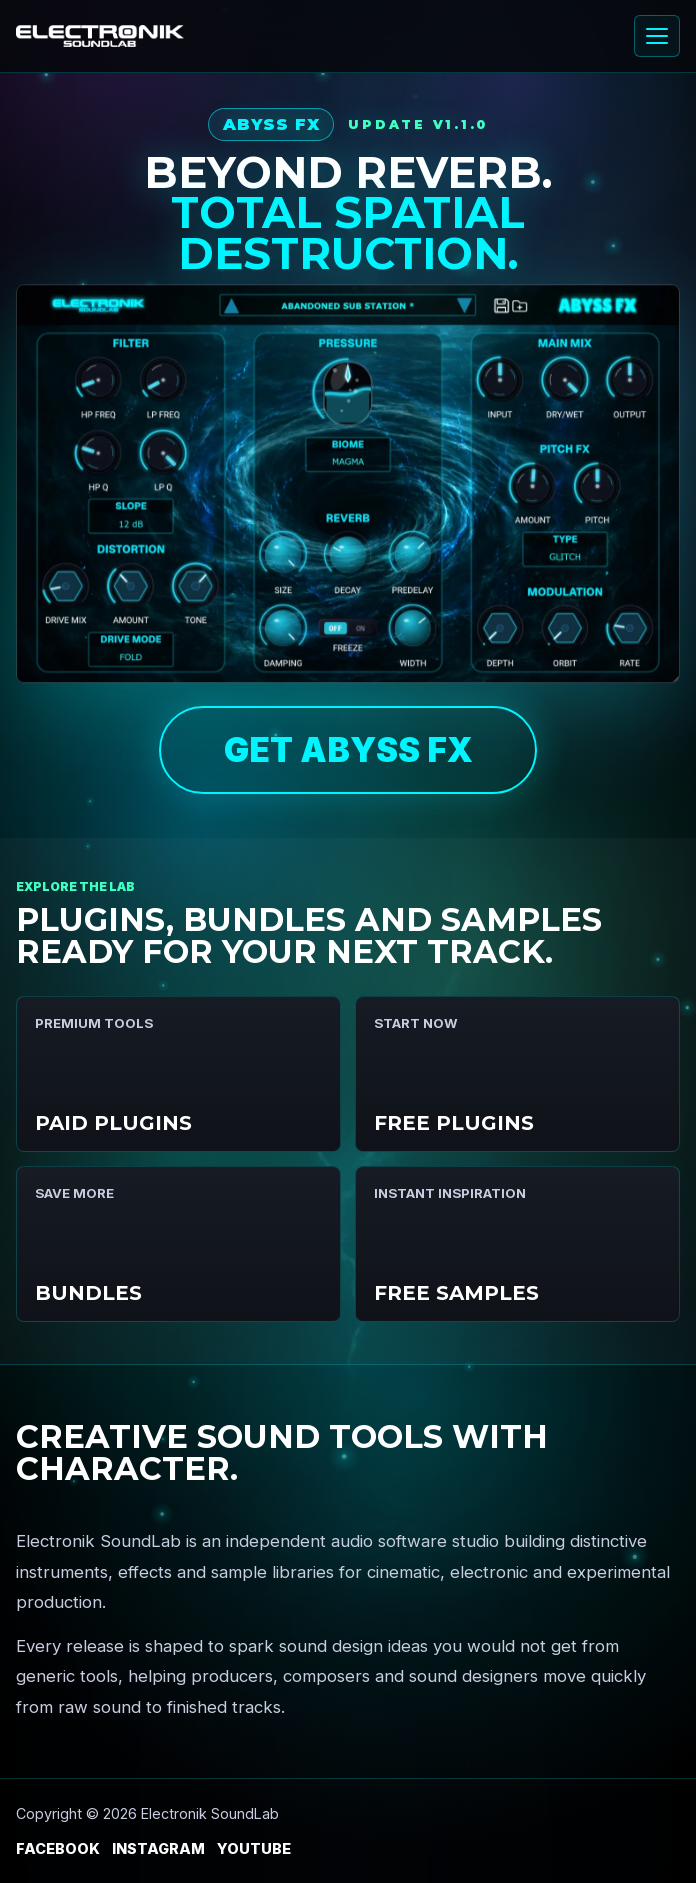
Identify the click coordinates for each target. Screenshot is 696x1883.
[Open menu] (657, 36)
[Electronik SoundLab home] (100, 36)
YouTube (254, 1848)
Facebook (58, 1848)
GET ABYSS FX (348, 749)
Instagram (158, 1848)
